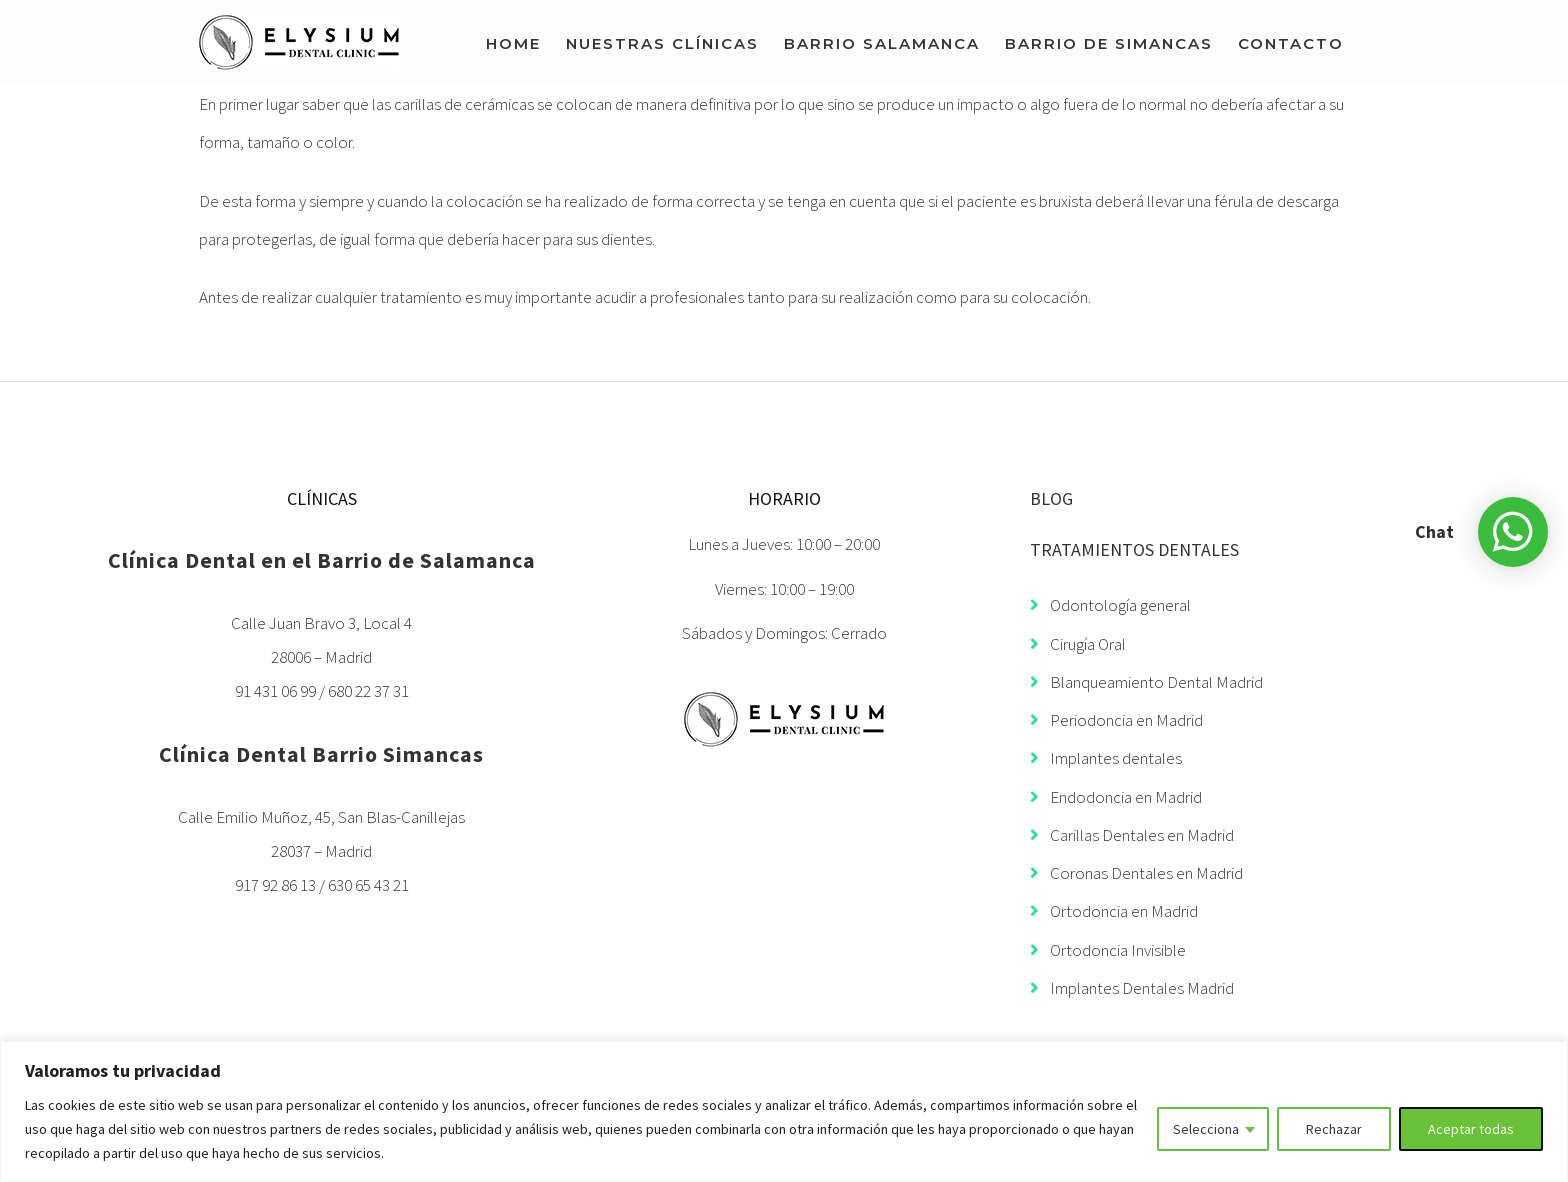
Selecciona (1206, 1129)
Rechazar (1334, 1129)
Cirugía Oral (1078, 644)
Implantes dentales (1106, 758)
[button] (1513, 532)
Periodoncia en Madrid (1116, 720)
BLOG (1051, 498)
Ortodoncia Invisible (1108, 950)
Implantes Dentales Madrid (1132, 988)
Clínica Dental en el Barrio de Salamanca (322, 560)
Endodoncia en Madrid (1116, 797)
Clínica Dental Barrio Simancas (321, 754)
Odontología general (1110, 605)
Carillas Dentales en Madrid (1132, 835)
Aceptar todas (1471, 1129)
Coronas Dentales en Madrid (1136, 873)
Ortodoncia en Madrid (1114, 911)
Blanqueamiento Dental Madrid (1146, 682)
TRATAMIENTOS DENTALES (1134, 549)
